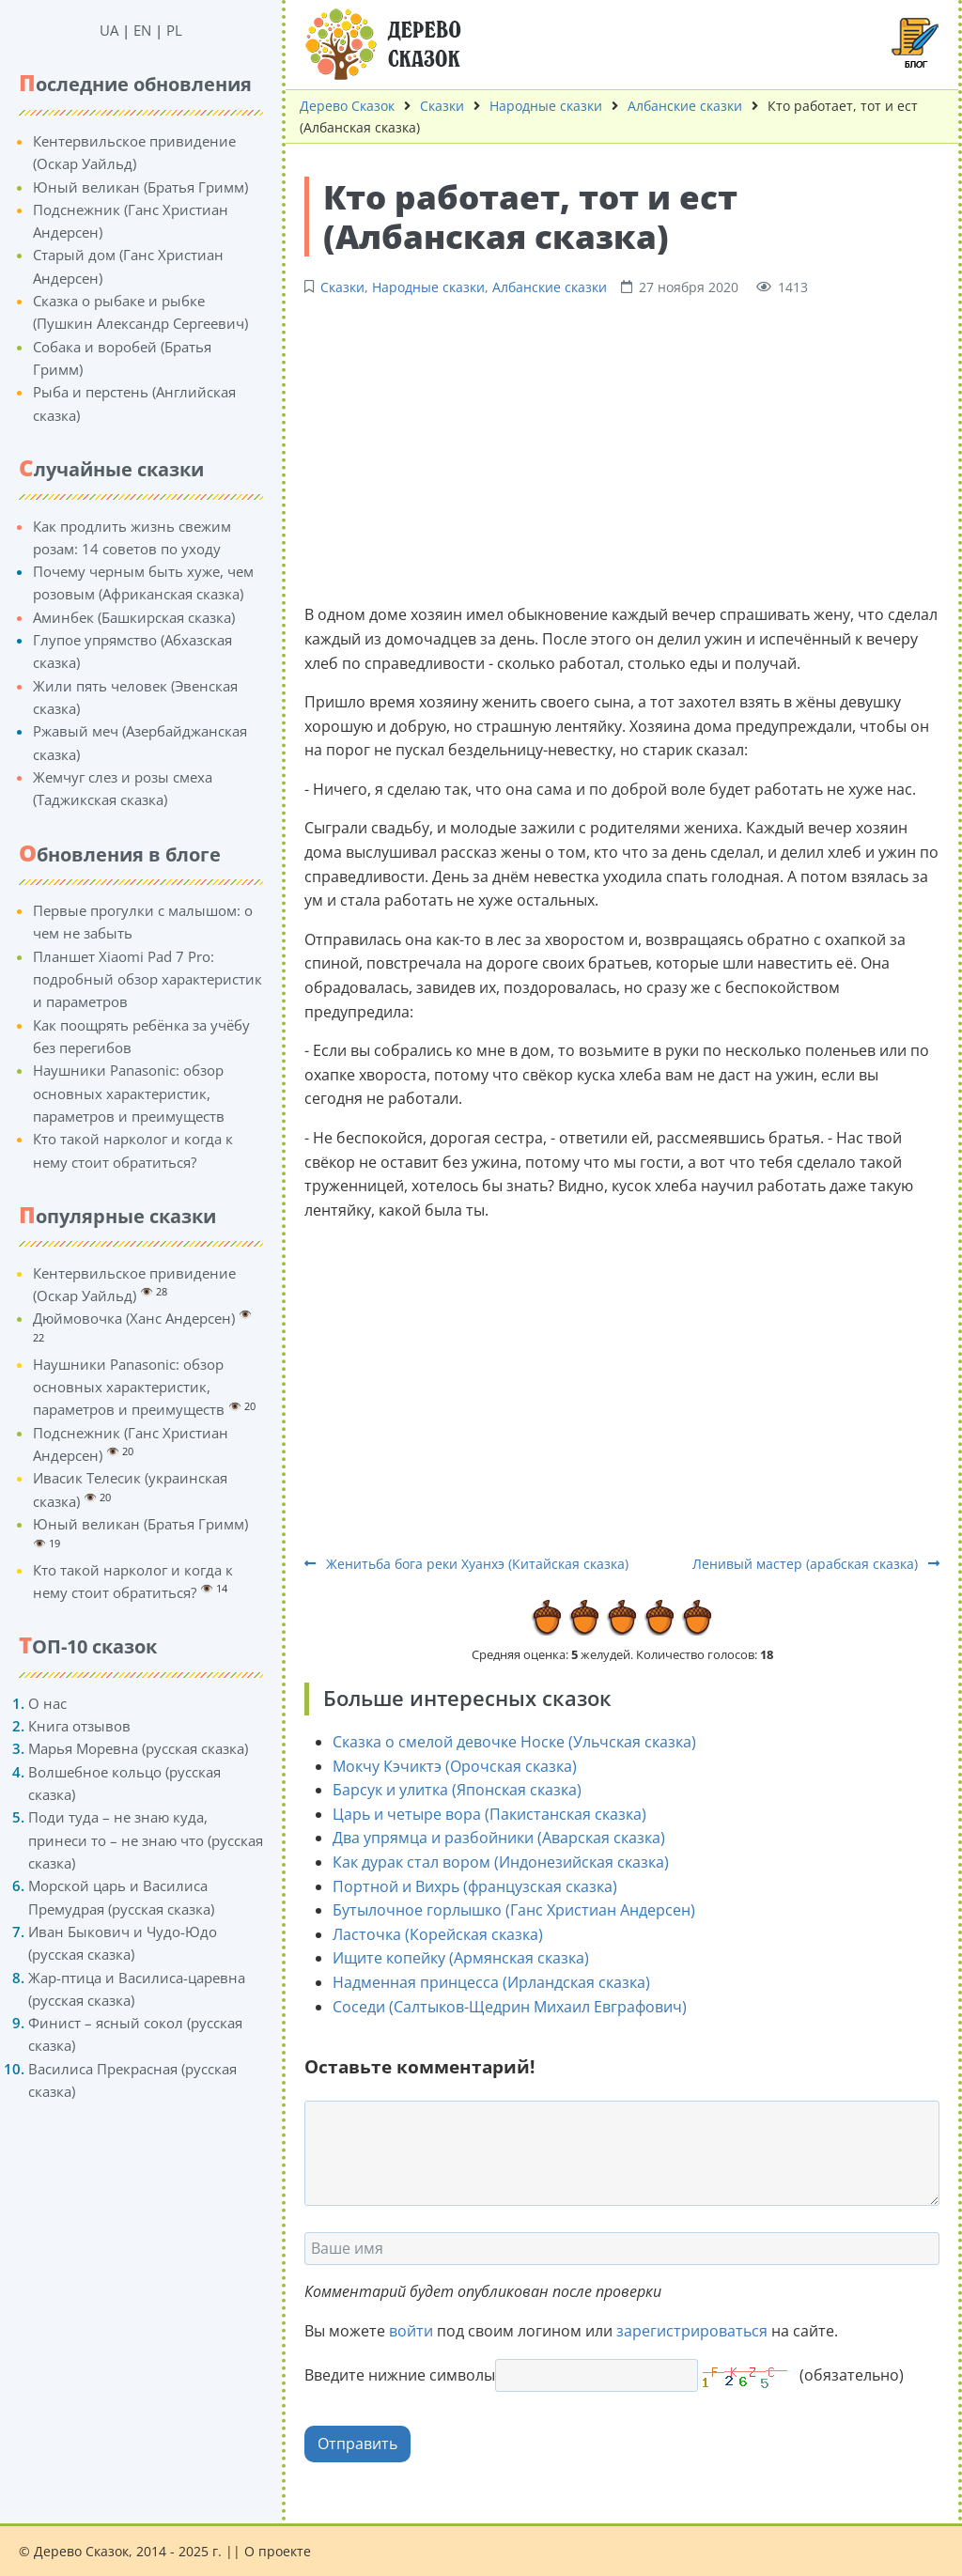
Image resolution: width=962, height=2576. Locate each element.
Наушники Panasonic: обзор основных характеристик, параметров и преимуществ (129, 1093)
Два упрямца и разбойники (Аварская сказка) (499, 1837)
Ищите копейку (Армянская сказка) (461, 1958)
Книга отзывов (79, 1725)
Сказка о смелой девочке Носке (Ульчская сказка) (514, 1741)
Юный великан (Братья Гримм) (140, 187)
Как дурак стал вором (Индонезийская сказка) (501, 1862)
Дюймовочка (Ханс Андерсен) (134, 1318)
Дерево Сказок (347, 106)
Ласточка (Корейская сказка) (438, 1934)
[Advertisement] (621, 448)
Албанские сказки (685, 106)
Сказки (442, 106)
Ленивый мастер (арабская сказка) (815, 1564)
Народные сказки (545, 106)
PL (174, 30)
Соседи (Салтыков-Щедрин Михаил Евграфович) (510, 2006)
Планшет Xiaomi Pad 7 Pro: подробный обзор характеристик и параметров (147, 979)
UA (109, 30)
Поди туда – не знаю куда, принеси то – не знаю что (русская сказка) (145, 1840)
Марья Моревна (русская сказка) (138, 1748)
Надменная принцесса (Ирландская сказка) (491, 1982)
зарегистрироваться (692, 2330)
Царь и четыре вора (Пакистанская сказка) (489, 1814)
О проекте (277, 2551)
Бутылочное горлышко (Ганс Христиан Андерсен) (514, 1910)
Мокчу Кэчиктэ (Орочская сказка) (455, 1766)
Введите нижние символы (399, 2375)
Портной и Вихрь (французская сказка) (475, 1886)
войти (411, 2330)
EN (142, 30)
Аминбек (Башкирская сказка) (134, 617)
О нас (47, 1703)
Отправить (357, 2443)
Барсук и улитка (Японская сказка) (457, 1789)
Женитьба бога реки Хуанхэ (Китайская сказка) (466, 1564)
